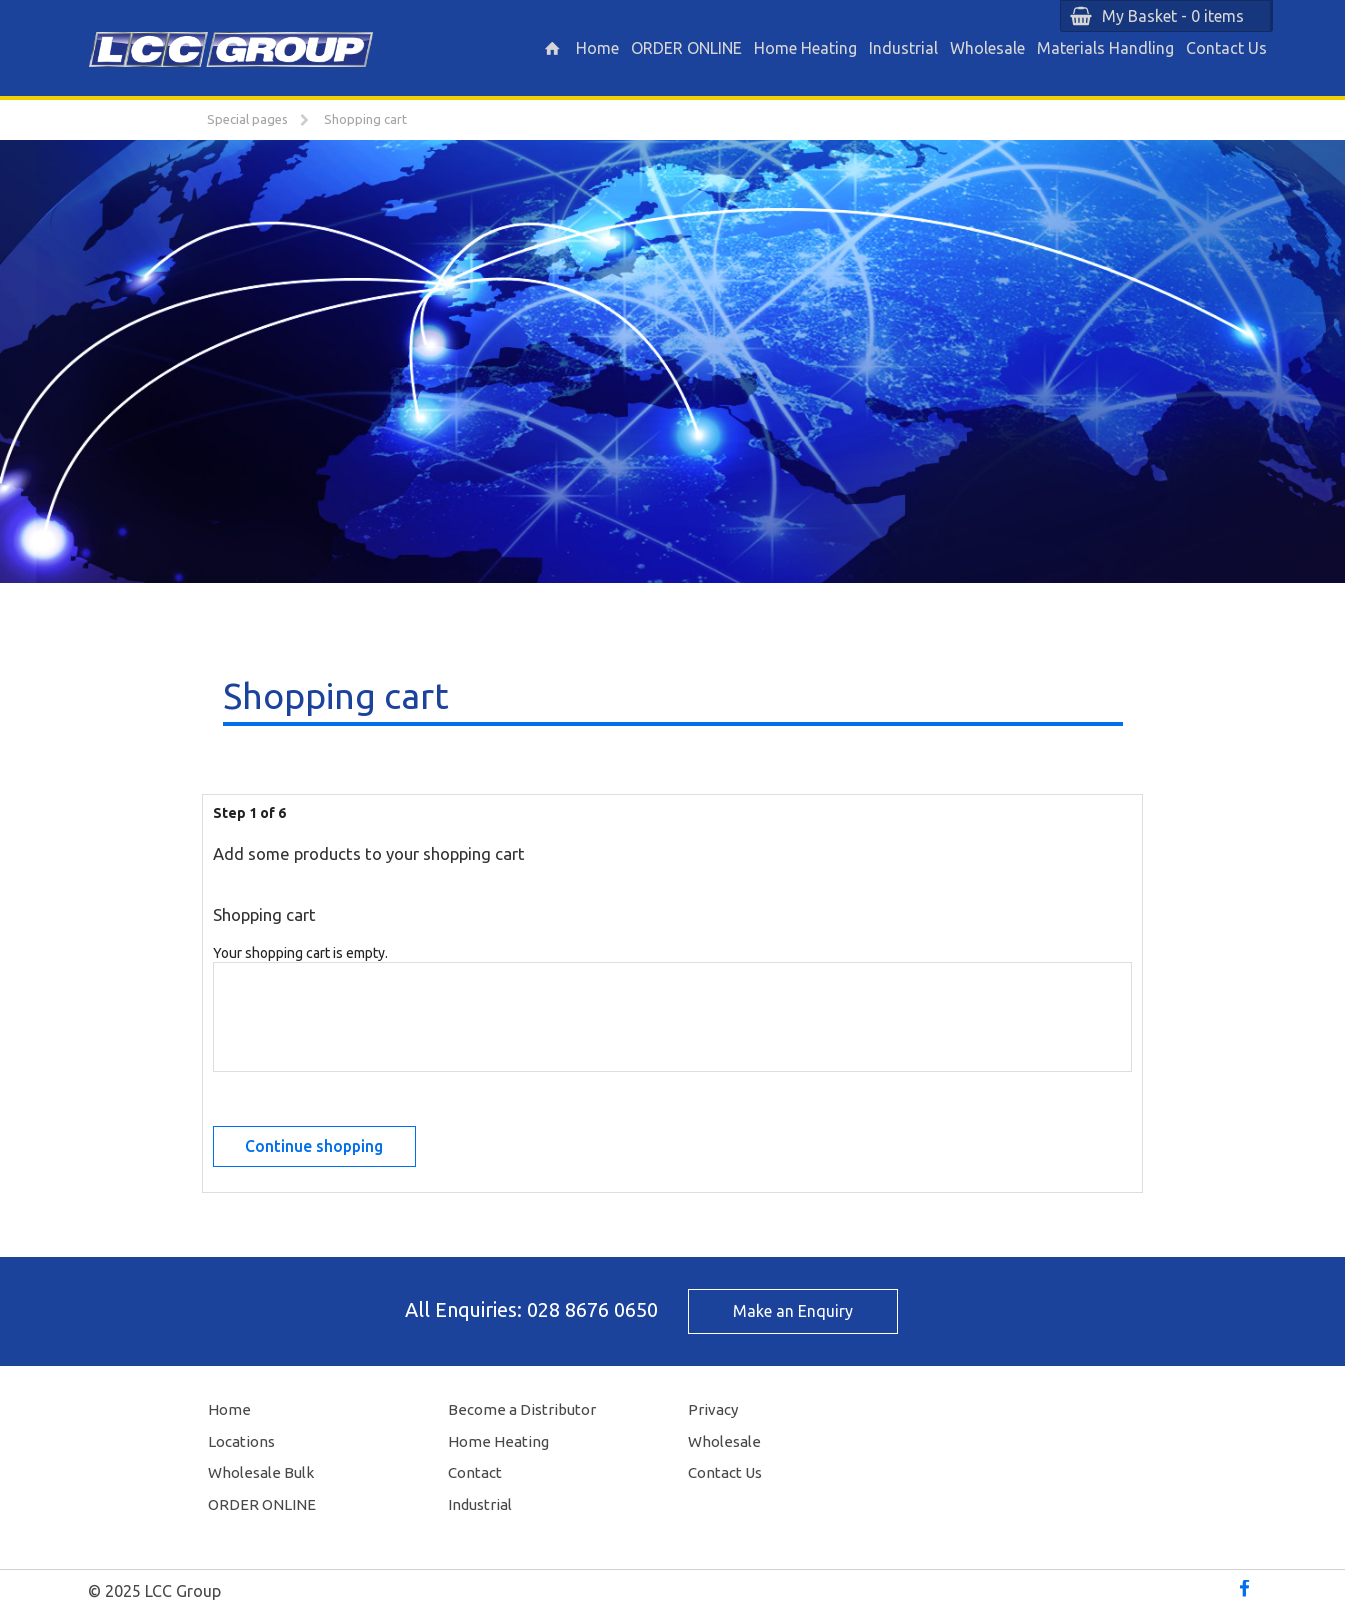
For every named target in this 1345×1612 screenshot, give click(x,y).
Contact (475, 1472)
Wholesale (987, 48)
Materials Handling (1105, 48)
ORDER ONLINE (686, 48)
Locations (241, 1441)
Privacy (713, 1409)
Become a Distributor (522, 1409)
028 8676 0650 (592, 1309)
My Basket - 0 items (1173, 16)
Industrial (903, 48)
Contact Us (1226, 48)
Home (597, 48)
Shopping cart (365, 119)
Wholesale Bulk (261, 1472)
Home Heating (805, 48)
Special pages (247, 119)
